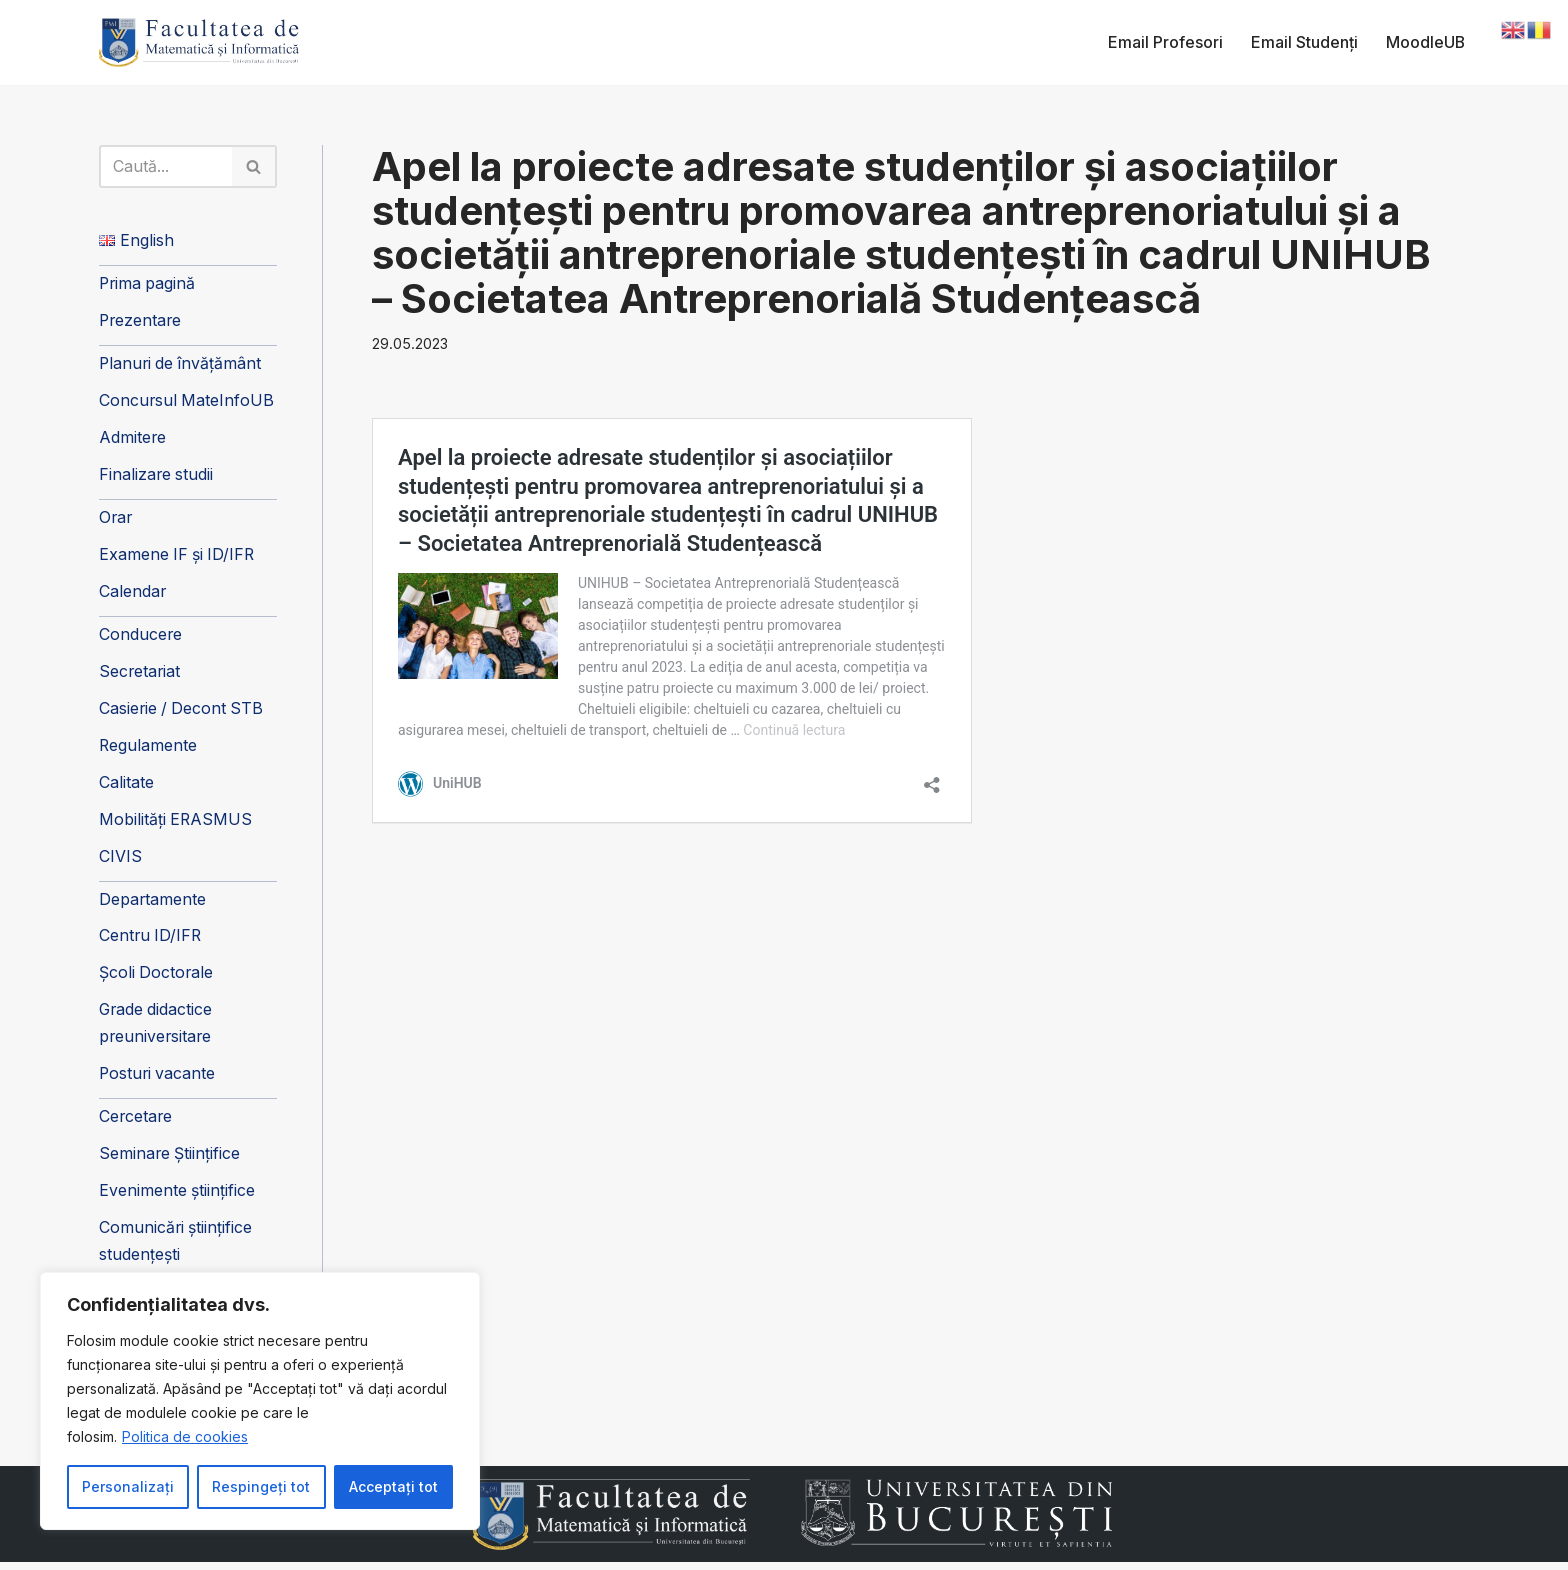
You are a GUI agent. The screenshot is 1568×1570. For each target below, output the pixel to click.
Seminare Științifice (170, 1161)
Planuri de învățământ (182, 366)
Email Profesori (1164, 42)
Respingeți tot (261, 1486)
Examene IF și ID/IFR (178, 558)
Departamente (153, 904)
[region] (260, 1401)
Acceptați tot (393, 1486)
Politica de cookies (185, 1436)
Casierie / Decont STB (183, 712)
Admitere (133, 440)
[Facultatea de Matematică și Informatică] (199, 42)
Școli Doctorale (157, 979)
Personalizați (128, 1486)
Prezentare (141, 322)
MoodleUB (1425, 42)
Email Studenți (1303, 42)
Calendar (133, 595)
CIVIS (120, 861)
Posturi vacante (158, 1080)
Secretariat (140, 675)
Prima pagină (148, 285)
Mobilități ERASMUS (176, 824)
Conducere (141, 638)
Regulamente (148, 749)
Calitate (126, 787)
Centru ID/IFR (151, 941)
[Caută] (166, 167)
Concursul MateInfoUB (187, 403)
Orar (116, 520)
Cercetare (136, 1123)
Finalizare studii (157, 477)
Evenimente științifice (177, 1198)
